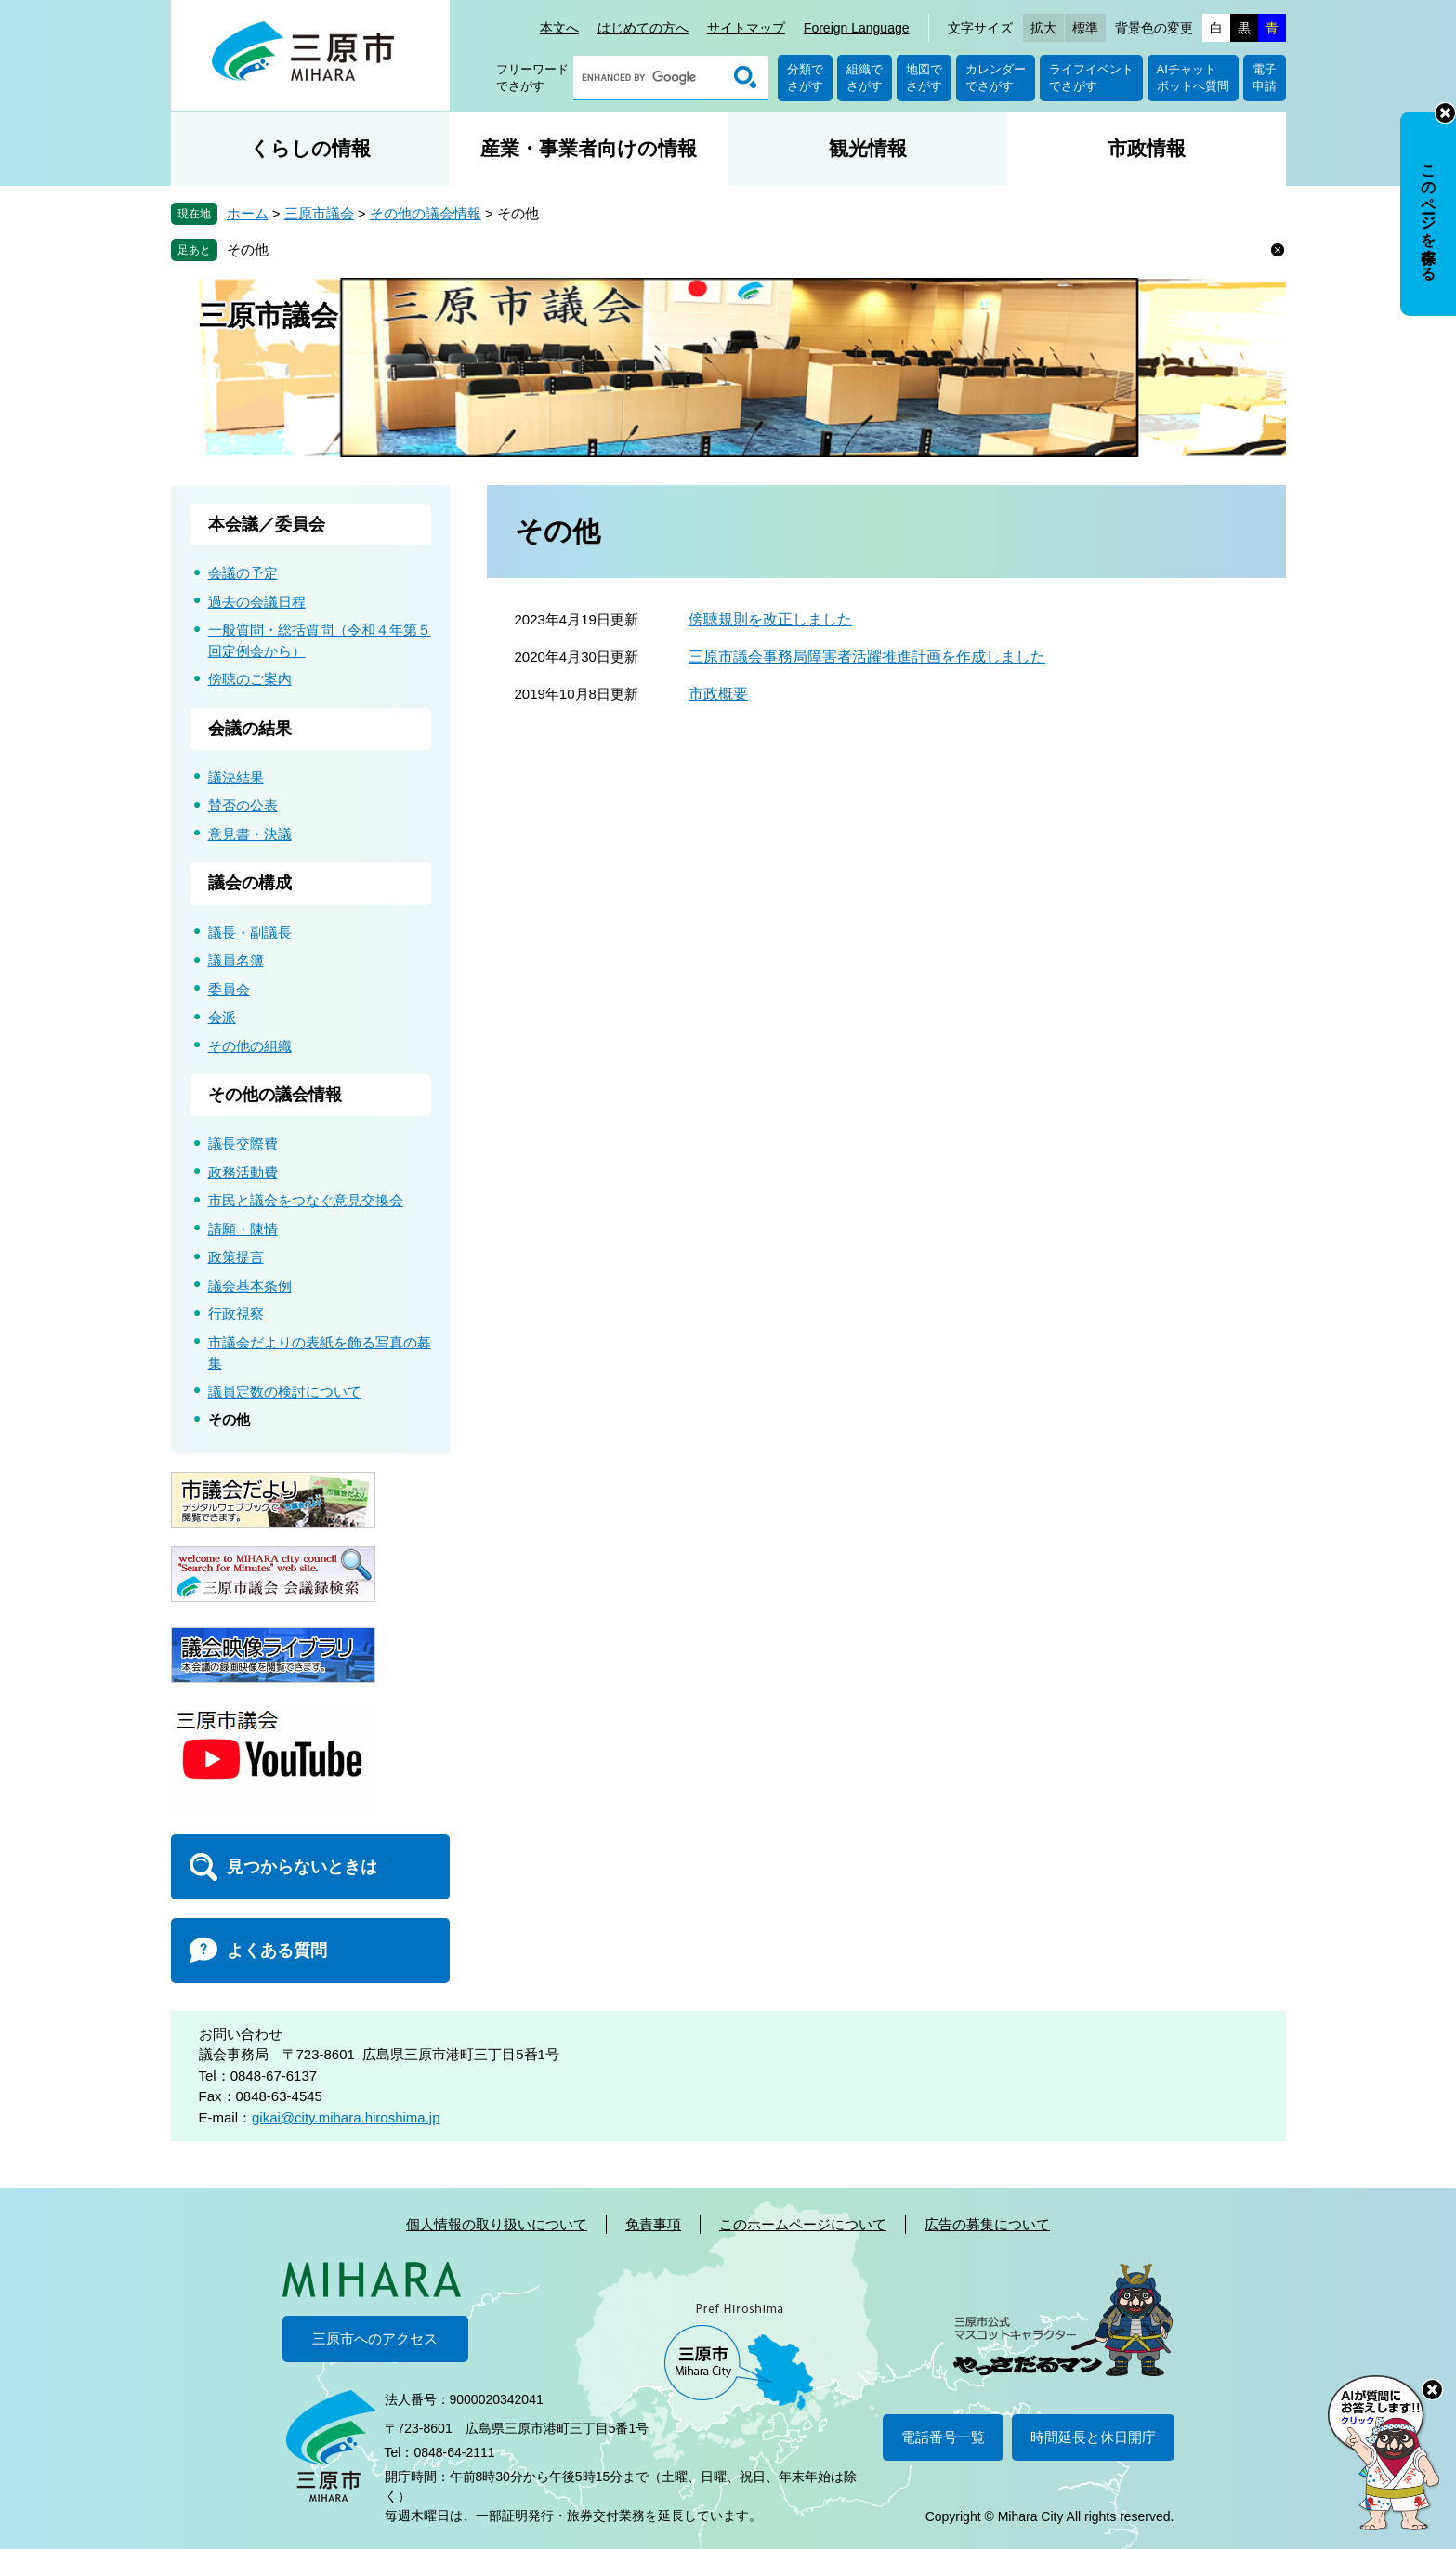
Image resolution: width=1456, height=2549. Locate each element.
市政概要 (718, 694)
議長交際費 (243, 1143)
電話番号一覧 (943, 2437)
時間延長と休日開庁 (1093, 2437)
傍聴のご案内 (250, 679)
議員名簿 (236, 960)
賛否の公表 (243, 805)
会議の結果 (250, 728)
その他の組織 (250, 1046)
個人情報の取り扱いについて (496, 2224)
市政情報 (1147, 148)
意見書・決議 (250, 834)
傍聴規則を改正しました (770, 619)
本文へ (559, 27)
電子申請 (1265, 77)
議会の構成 (250, 883)
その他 (248, 249)
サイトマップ (746, 27)
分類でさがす (805, 77)
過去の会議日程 (257, 602)
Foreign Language (857, 27)
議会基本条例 (250, 1286)
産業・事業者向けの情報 (588, 148)
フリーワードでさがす (532, 77)
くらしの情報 (310, 148)
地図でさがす (924, 77)
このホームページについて (802, 2224)
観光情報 (868, 148)
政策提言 (236, 1257)
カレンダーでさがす (995, 77)
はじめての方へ (643, 27)
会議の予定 (243, 573)
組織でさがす (864, 77)
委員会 (229, 989)
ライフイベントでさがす (1091, 77)
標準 (1085, 27)
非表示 (1445, 113)
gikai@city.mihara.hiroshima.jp (346, 2117)
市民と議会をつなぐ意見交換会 (305, 1200)
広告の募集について (987, 2224)
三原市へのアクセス (375, 2338)
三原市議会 (319, 213)
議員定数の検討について (284, 1391)
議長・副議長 (250, 932)
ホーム (248, 213)
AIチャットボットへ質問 (1193, 77)
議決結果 (236, 777)
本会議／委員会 (266, 524)
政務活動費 (243, 1172)
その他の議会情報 (425, 213)
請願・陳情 (243, 1229)
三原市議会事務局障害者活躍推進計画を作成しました (867, 656)
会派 (222, 1017)
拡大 (1043, 27)
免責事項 (653, 2224)
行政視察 (236, 1313)
